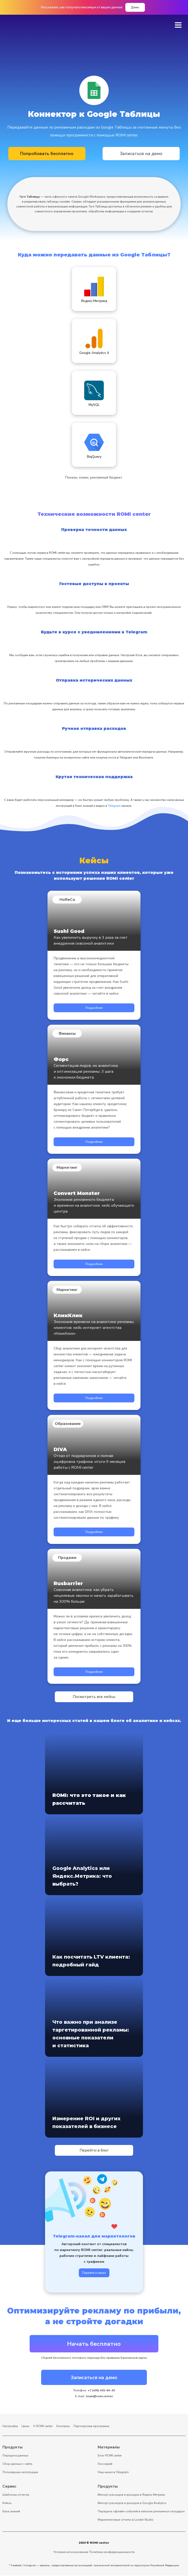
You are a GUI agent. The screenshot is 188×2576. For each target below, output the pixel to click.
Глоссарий (105, 2464)
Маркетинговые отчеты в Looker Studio (125, 2520)
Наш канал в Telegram (113, 2473)
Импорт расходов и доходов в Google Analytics (132, 2503)
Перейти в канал (94, 2273)
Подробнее (94, 1008)
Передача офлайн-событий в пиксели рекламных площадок (141, 2512)
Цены (25, 2427)
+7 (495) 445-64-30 (101, 2391)
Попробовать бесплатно (47, 153)
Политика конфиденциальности (112, 2552)
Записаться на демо (141, 153)
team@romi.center (99, 2397)
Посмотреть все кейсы (94, 1696)
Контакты (63, 2427)
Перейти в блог (94, 2150)
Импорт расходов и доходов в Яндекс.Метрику (131, 2495)
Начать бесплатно (94, 2344)
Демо (135, 7)
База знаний (11, 2512)
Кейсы (7, 2503)
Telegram (114, 806)
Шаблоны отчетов (15, 2495)
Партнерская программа (91, 2427)
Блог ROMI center (110, 2456)
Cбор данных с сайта (17, 2464)
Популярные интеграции (20, 2473)
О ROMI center (43, 2427)
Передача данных (15, 2456)
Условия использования (70, 2552)
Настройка (10, 2427)
